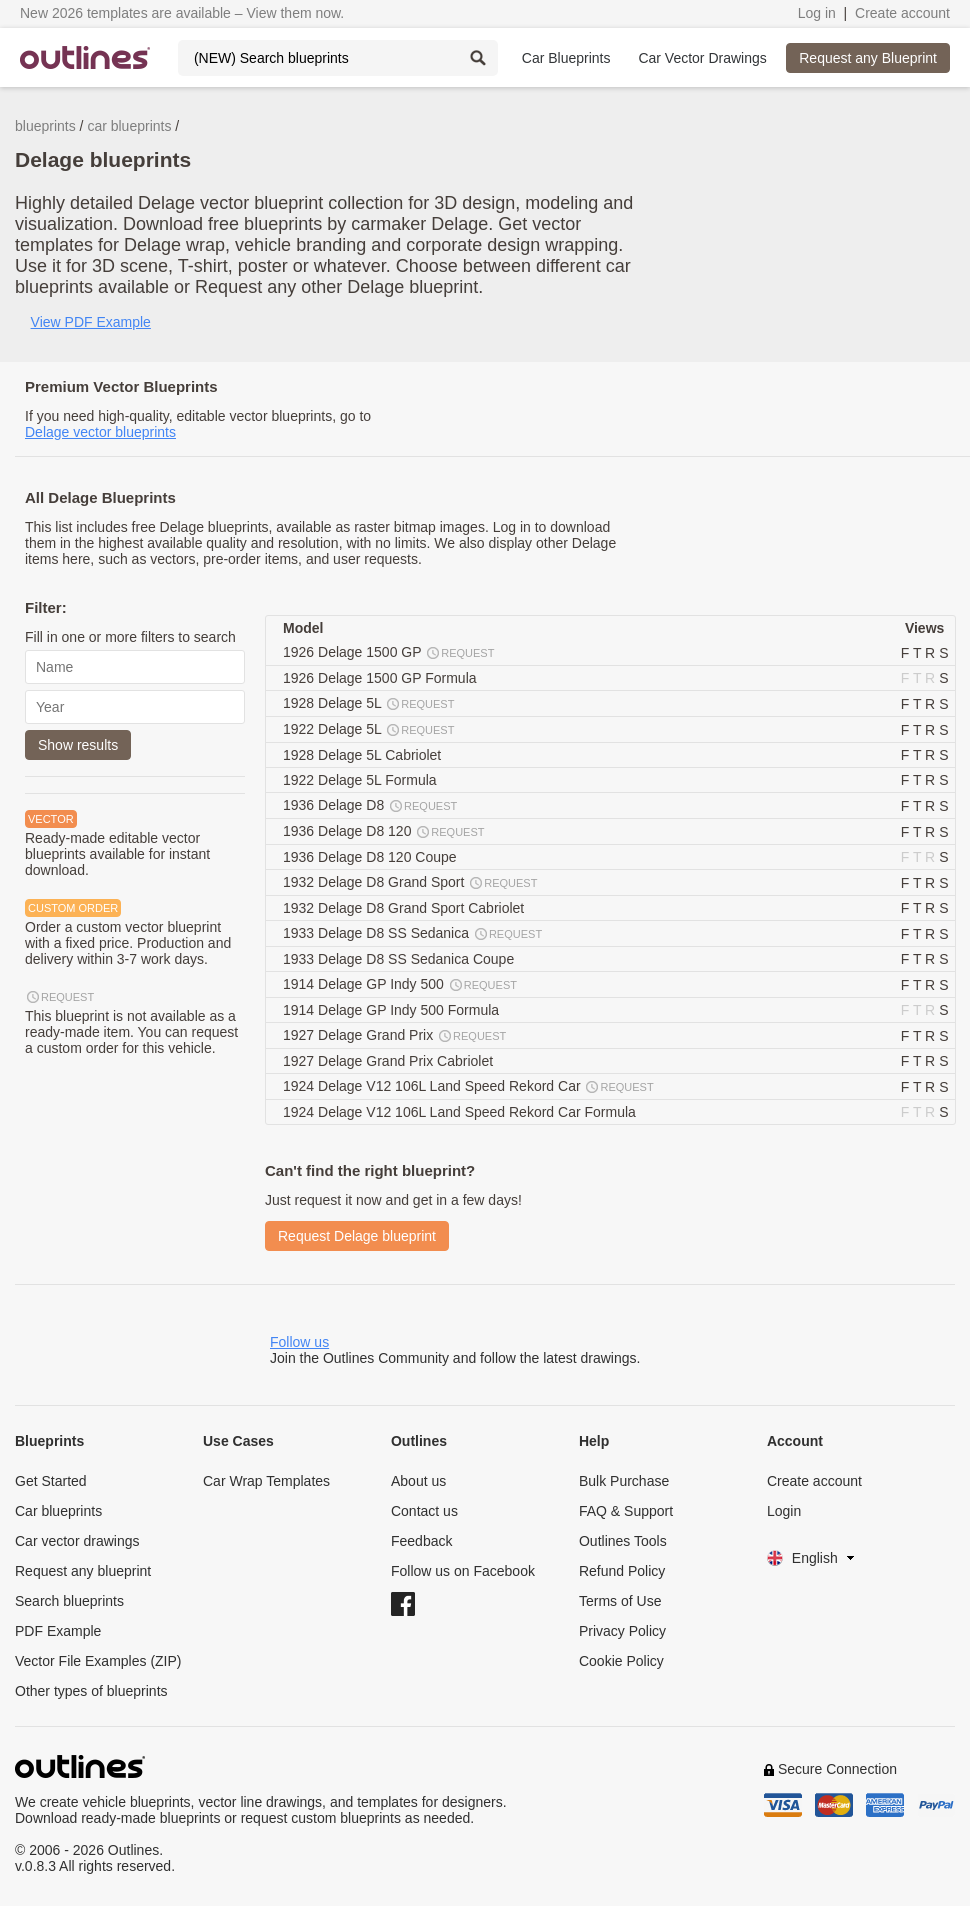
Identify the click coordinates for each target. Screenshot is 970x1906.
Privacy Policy (622, 1631)
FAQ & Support (626, 1511)
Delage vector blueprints (100, 432)
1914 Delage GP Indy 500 (401, 985)
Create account (902, 13)
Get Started (51, 1481)
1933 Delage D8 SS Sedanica (413, 934)
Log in (817, 13)
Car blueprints (58, 1511)
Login (784, 1511)
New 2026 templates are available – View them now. (182, 13)
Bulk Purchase (624, 1481)
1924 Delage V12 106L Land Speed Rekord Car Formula (461, 1112)
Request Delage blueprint (357, 1236)
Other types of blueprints (91, 1691)
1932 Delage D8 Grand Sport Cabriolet (405, 908)
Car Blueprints (566, 58)
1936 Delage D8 (371, 806)
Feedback (421, 1541)
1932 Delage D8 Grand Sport (411, 883)
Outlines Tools (623, 1541)
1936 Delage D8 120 (385, 832)
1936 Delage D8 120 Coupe (371, 857)
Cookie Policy (621, 1661)
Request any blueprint (83, 1571)
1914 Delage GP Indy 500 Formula (393, 1010)
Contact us (424, 1511)
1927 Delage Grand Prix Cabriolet (390, 1061)
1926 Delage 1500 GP (389, 653)
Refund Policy (622, 1571)
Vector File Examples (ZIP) (98, 1661)
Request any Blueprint (868, 58)
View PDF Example (91, 322)
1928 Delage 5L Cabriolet (364, 755)
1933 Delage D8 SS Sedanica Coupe (400, 959)
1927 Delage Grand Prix (395, 1036)
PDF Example (58, 1631)
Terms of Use (620, 1601)
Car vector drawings (77, 1541)
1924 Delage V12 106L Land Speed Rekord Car (469, 1087)
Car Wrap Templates (266, 1481)
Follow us (299, 1342)
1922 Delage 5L (369, 730)
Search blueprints (69, 1601)
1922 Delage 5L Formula (361, 780)
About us (418, 1481)
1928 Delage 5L (369, 704)
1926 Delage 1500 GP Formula (381, 678)
